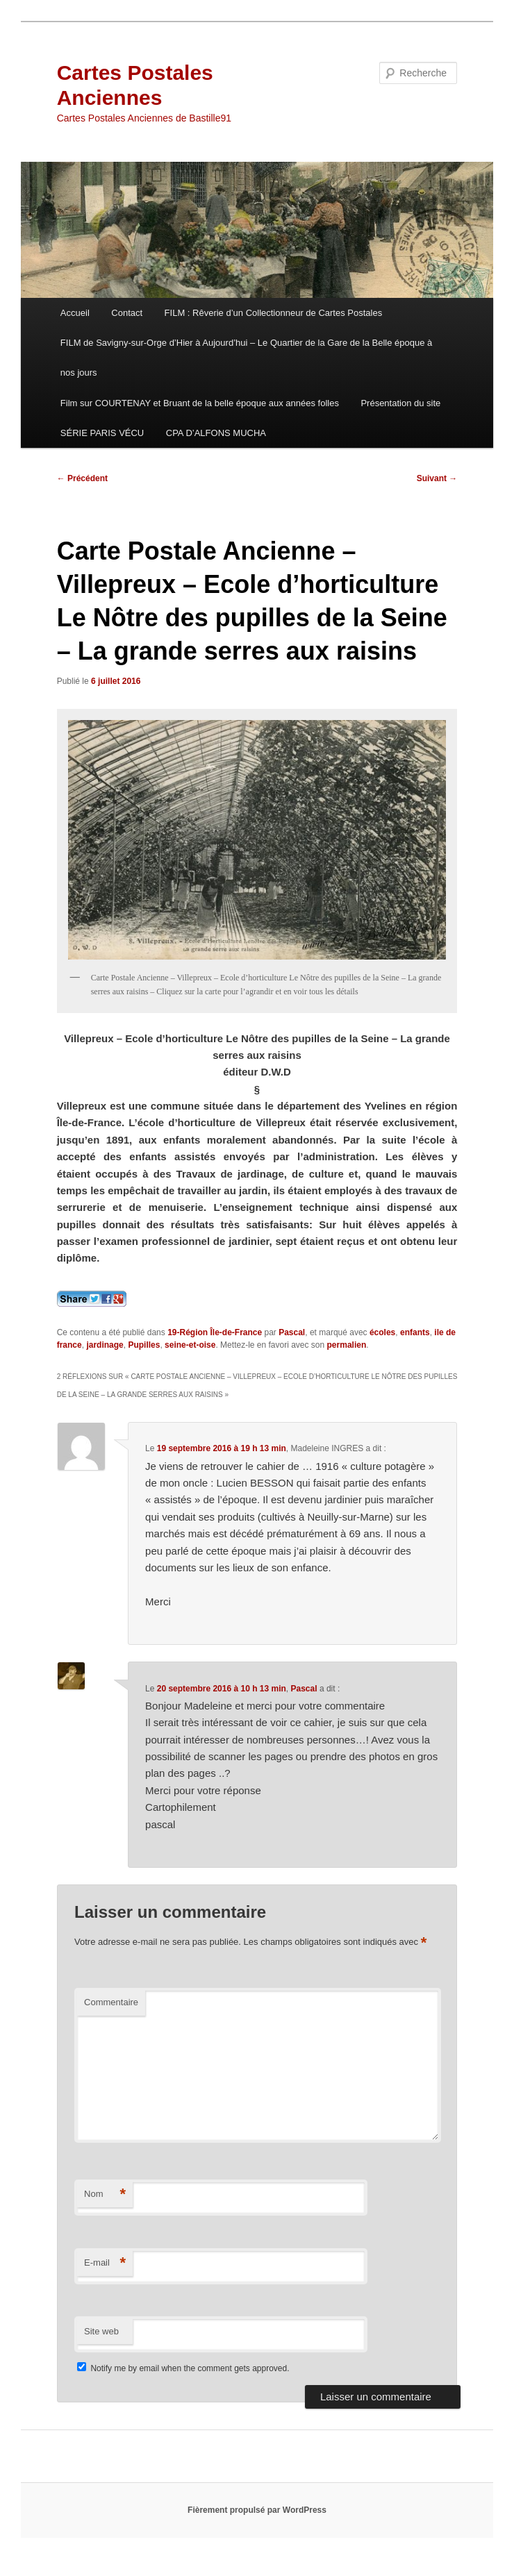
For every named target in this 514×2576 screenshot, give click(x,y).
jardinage (104, 1345)
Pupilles (144, 1345)
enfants (415, 1332)
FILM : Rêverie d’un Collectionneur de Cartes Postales (274, 313)
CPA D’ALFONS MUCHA (216, 433)
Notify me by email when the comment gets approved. (183, 2368)
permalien (347, 1345)
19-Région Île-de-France (214, 1332)
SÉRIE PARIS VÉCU (102, 433)
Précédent (82, 478)
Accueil (75, 313)
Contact (126, 313)
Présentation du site (400, 403)
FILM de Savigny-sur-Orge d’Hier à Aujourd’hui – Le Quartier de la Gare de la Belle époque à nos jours (246, 357)
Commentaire (111, 2002)
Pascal (292, 1332)
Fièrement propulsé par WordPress (257, 2510)
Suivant (437, 478)
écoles (382, 1332)
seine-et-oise (190, 1345)
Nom (105, 2194)
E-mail (105, 2263)
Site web (101, 2331)
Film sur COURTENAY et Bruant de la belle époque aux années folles (199, 403)
